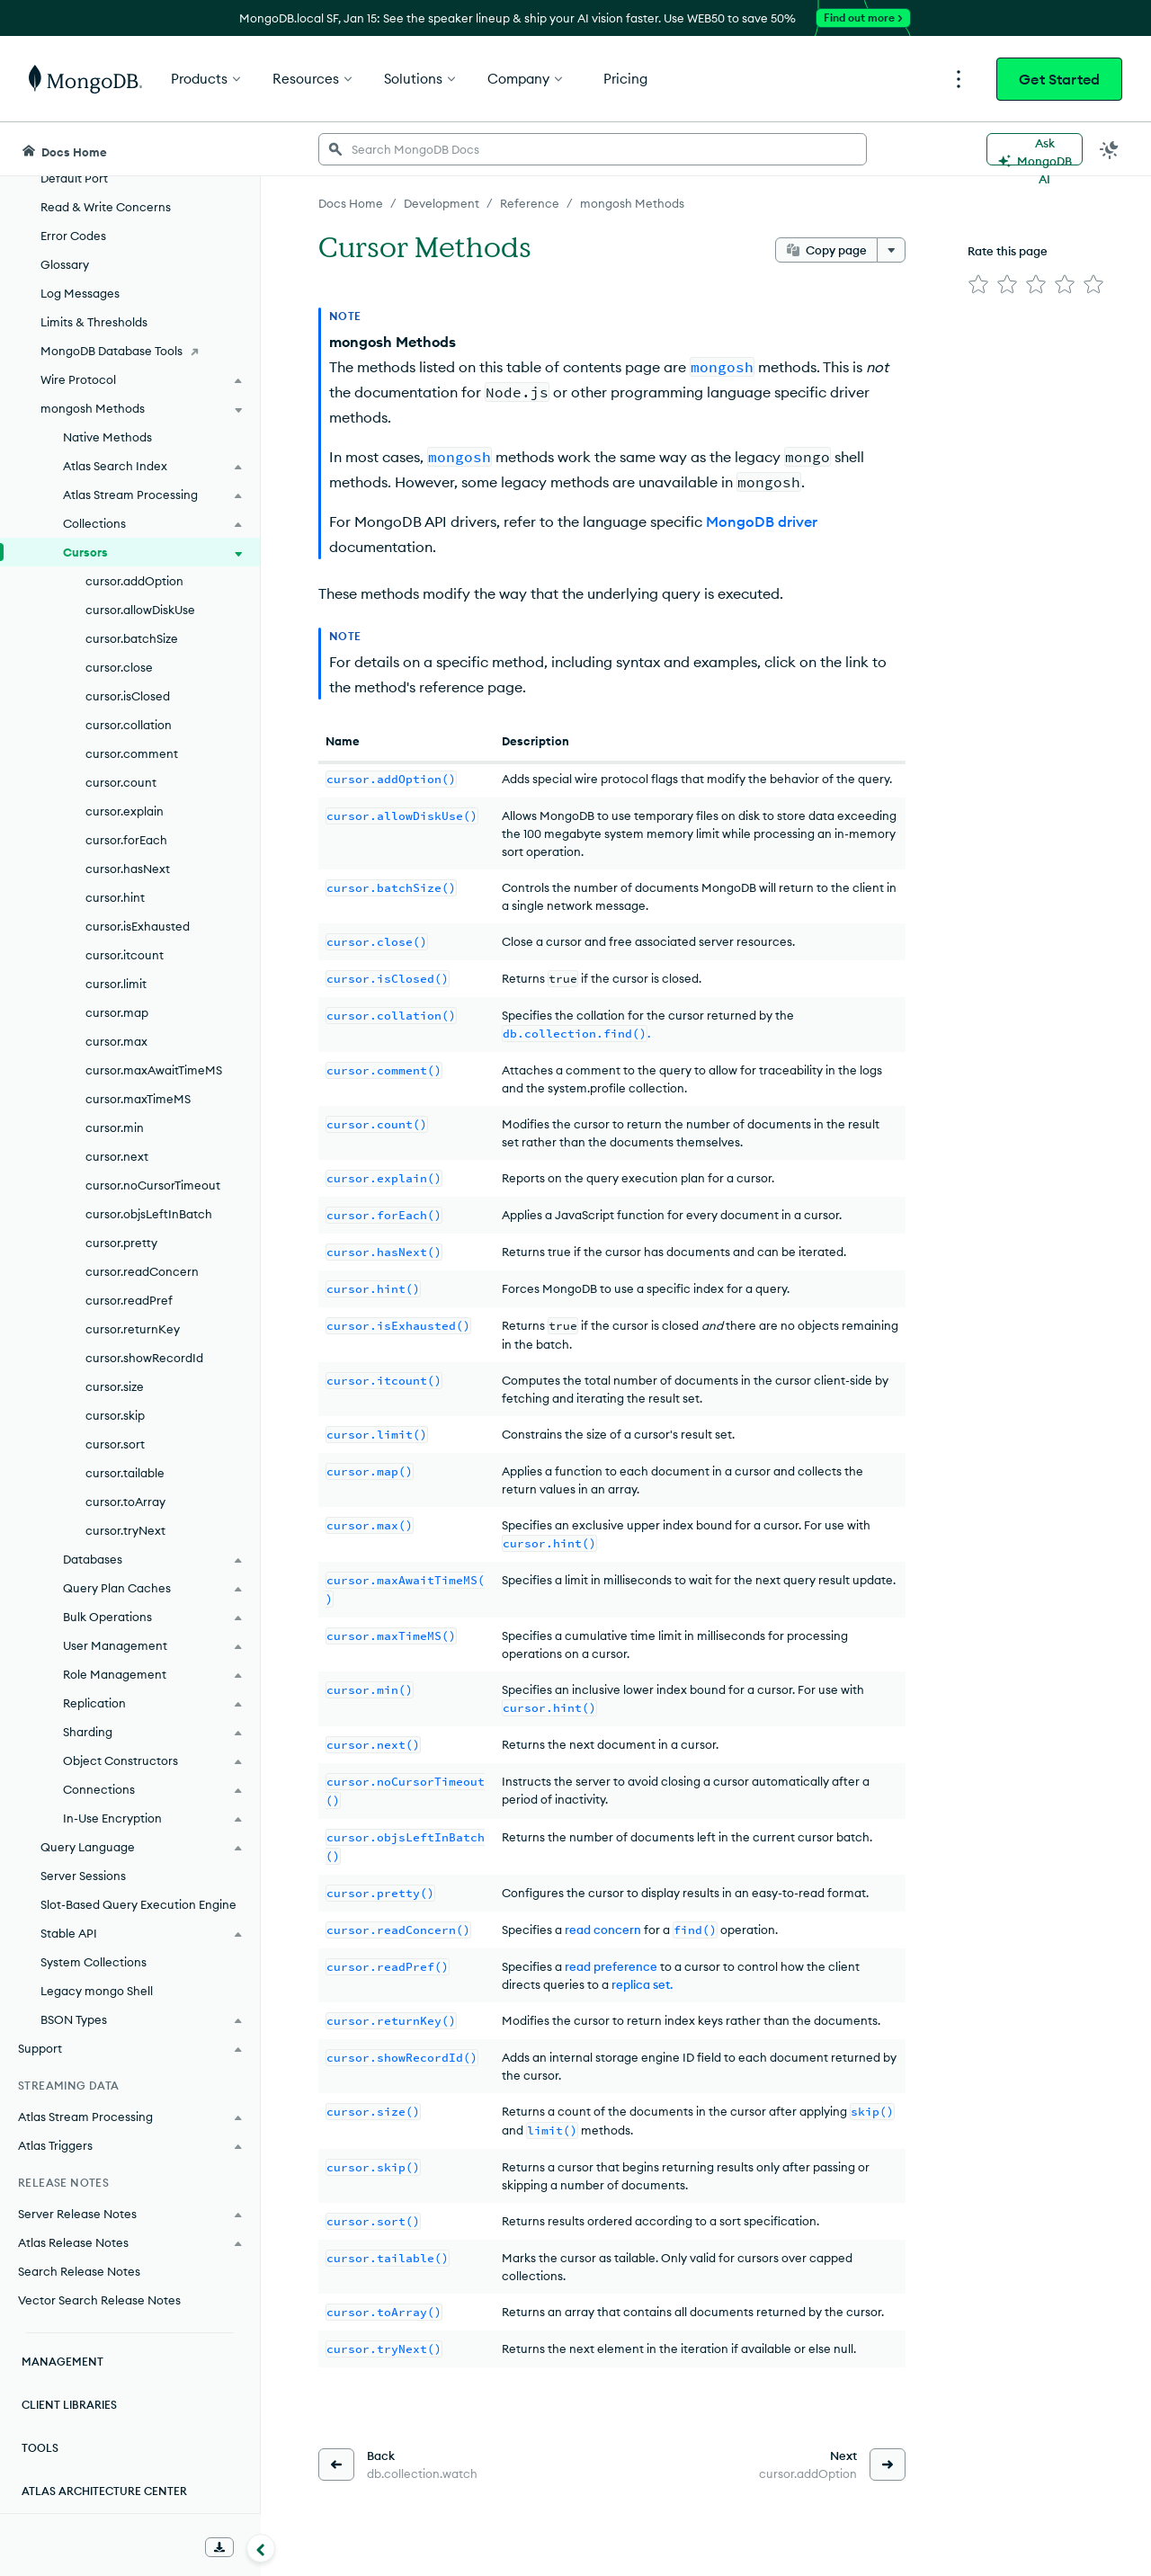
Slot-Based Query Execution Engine (138, 1904)
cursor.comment (131, 753)
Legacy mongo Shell (96, 1990)
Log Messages (80, 293)
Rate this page (1008, 251)
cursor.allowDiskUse (140, 609)
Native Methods (107, 437)
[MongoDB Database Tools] (130, 350)
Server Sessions (83, 1875)
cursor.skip (115, 1415)
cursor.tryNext (125, 1530)
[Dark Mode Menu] (1109, 149)
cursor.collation (128, 725)
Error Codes (73, 235)
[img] (978, 284)
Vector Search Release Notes (99, 2300)
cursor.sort (115, 1444)
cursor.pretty (121, 1242)
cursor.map (116, 1012)
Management (62, 2361)
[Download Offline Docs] (219, 2547)
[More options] (891, 250)
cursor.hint (115, 897)
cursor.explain (124, 811)
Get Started (1059, 79)
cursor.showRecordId (144, 1357)
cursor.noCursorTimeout (152, 1185)
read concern (603, 1929)
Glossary (64, 264)
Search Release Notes (79, 2271)
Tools (40, 2448)
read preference (611, 1966)
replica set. (642, 1984)
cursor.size (114, 1386)
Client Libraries (69, 2404)
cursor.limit (116, 983)
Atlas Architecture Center (104, 2491)
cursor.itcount (124, 955)
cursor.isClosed (127, 696)
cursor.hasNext (127, 868)
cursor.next (116, 1156)
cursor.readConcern (142, 1271)
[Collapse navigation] (260, 2548)
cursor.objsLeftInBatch (148, 1214)
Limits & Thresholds (93, 322)
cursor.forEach (126, 840)
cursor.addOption (134, 581)
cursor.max (116, 1041)
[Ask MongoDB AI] (1034, 149)
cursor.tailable (125, 1473)
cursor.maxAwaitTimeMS (153, 1070)
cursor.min (114, 1127)
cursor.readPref (129, 1300)
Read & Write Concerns (105, 207)
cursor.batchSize (131, 638)
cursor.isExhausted (137, 926)
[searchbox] (592, 149)
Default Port (74, 178)
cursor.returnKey (132, 1329)
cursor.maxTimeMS (138, 1099)
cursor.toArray (125, 1501)
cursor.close (119, 667)
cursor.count (120, 782)
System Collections (93, 1962)
